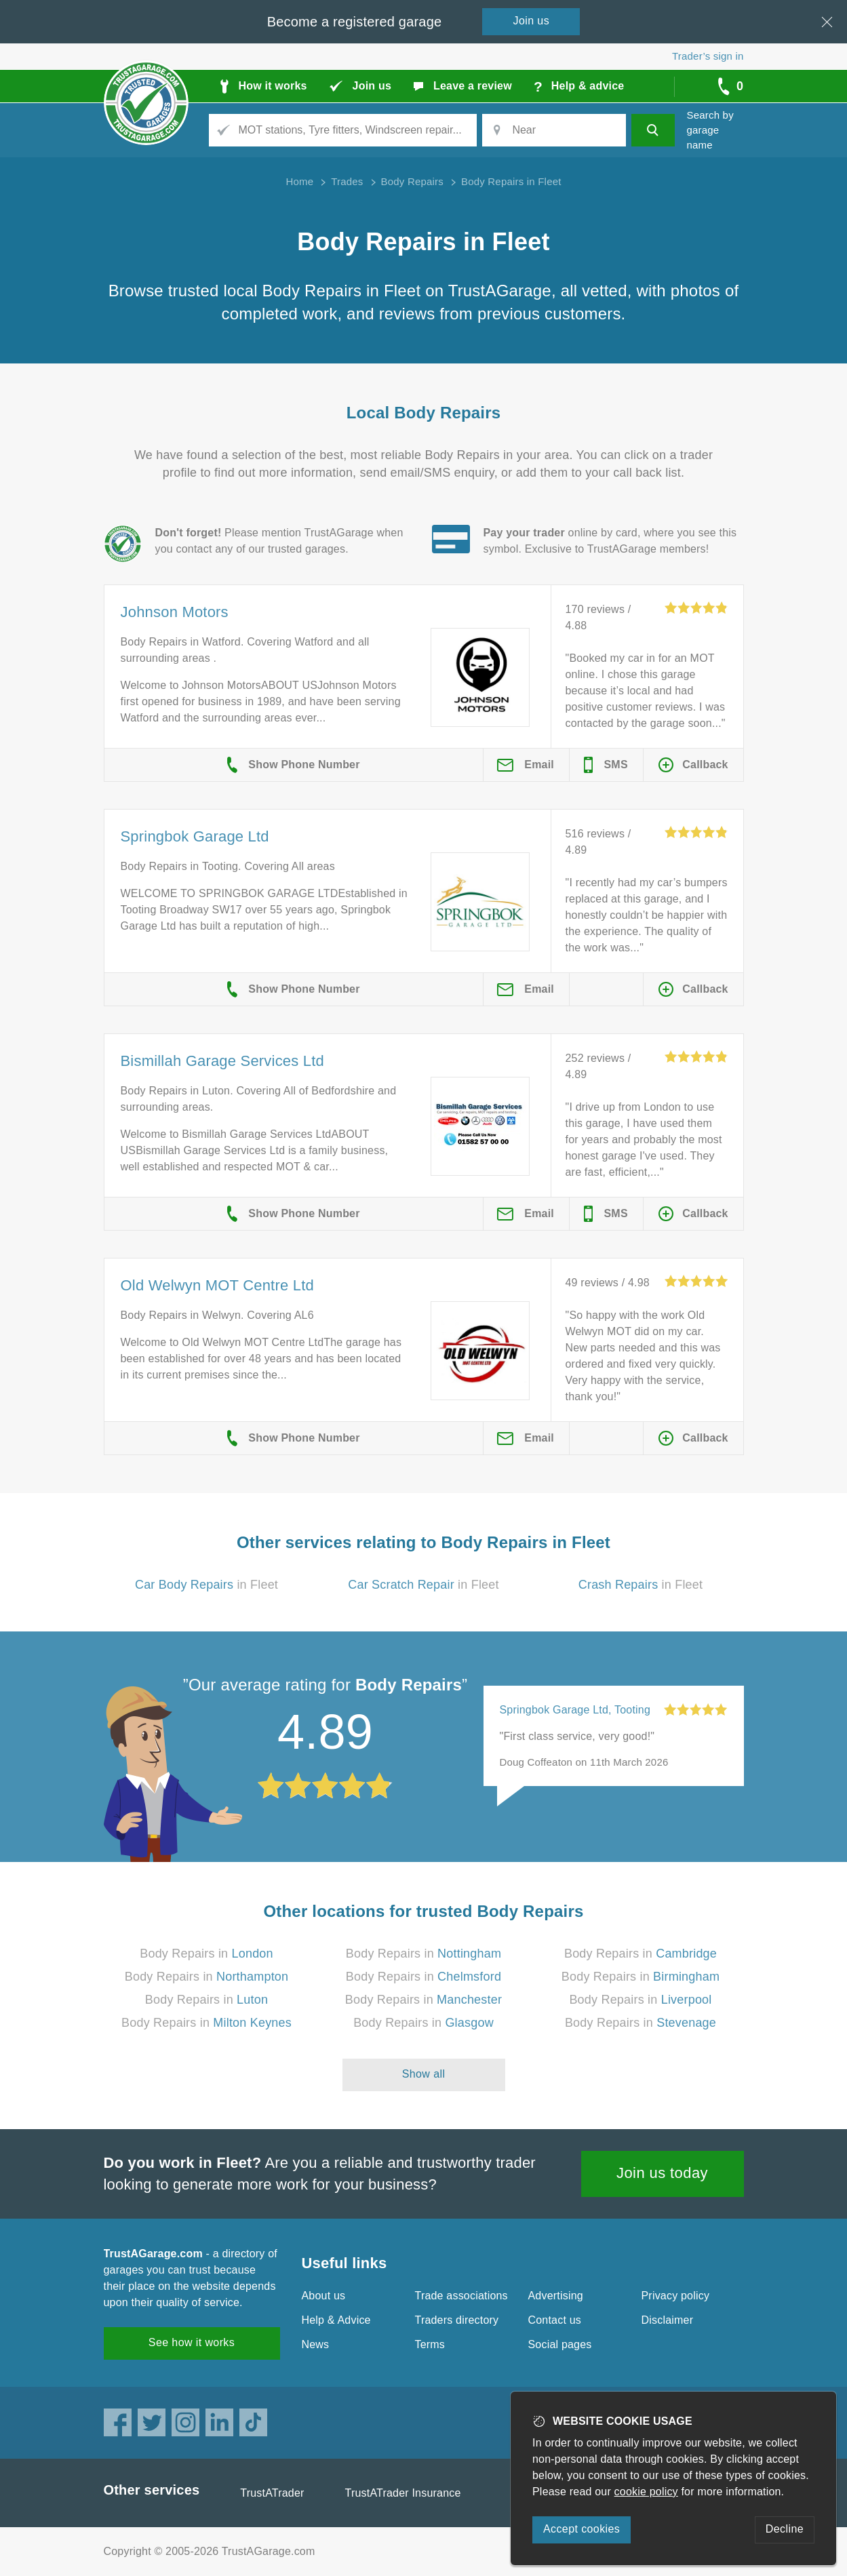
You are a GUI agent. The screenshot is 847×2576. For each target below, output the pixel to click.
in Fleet (206, 1584)
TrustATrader (272, 2493)
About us (324, 2295)
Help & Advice (336, 2320)
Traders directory (457, 2320)
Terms (430, 2344)
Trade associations (461, 2295)
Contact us (554, 2320)
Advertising (555, 2295)
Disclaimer (668, 2320)
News (316, 2344)
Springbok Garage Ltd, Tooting (575, 1710)
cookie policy (646, 2491)
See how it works (192, 2342)
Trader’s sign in (707, 56)
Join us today (662, 2172)
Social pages (560, 2344)
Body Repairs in (206, 1953)
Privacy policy (676, 2295)
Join (531, 20)
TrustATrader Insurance (403, 2493)
